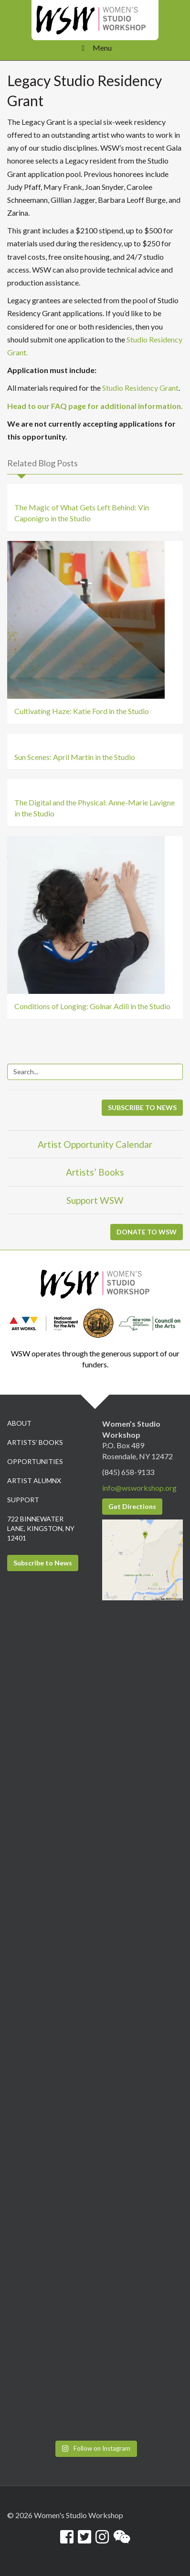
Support (23, 1500)
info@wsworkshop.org (139, 1487)
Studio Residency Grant (140, 387)
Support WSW (95, 1200)
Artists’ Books (95, 1172)
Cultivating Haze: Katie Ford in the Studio (81, 711)
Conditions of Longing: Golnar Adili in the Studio (92, 1006)
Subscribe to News (42, 1563)
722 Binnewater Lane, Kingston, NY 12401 (40, 1528)
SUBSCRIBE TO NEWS (142, 1107)
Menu (95, 47)
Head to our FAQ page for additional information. (95, 405)
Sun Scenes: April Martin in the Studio (74, 756)
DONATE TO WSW (146, 1232)
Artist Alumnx (34, 1480)
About (19, 1423)
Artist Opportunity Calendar (95, 1144)
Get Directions (132, 1506)
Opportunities (35, 1461)
